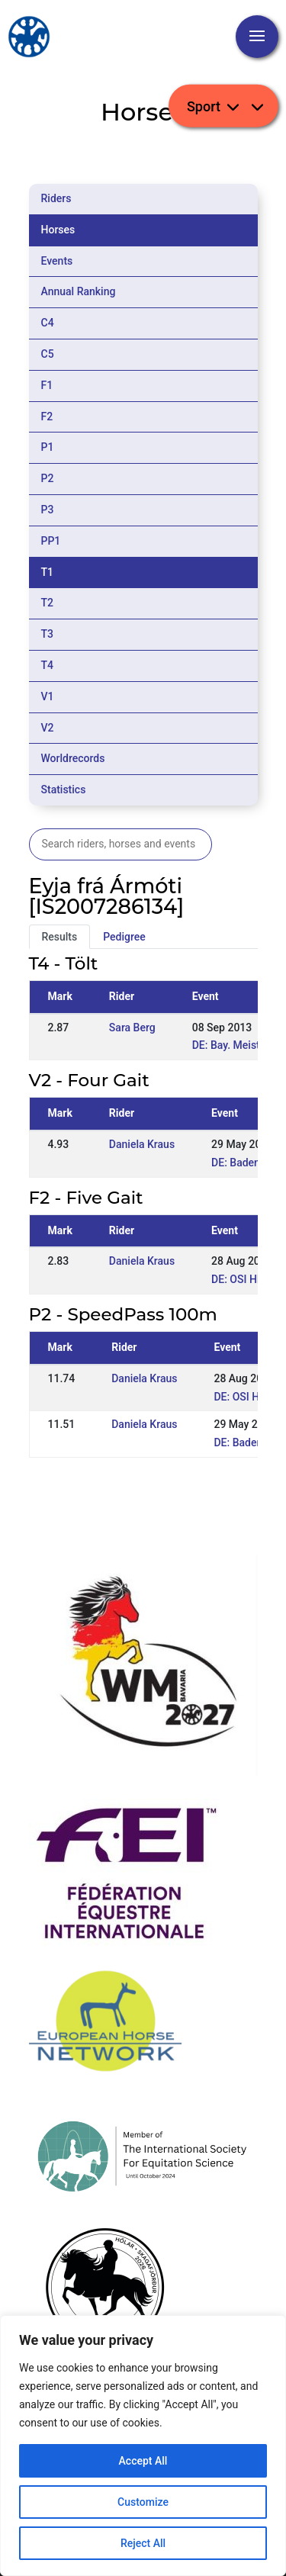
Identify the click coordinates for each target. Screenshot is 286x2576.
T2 (47, 603)
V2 (47, 728)
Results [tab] (60, 937)
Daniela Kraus (142, 1144)
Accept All (143, 2461)
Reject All (143, 2543)
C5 (47, 354)
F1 (47, 385)
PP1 (51, 541)
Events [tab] (57, 261)
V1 (47, 696)
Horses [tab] (58, 230)
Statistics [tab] (63, 789)
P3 (47, 509)
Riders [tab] (56, 198)
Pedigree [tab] (124, 937)
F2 (47, 416)
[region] (143, 2445)
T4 (47, 665)
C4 (47, 323)
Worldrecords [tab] (73, 758)
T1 (47, 572)
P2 (47, 478)
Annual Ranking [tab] (78, 291)
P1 (47, 447)
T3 (47, 634)
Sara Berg (132, 1027)
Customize (143, 2502)
